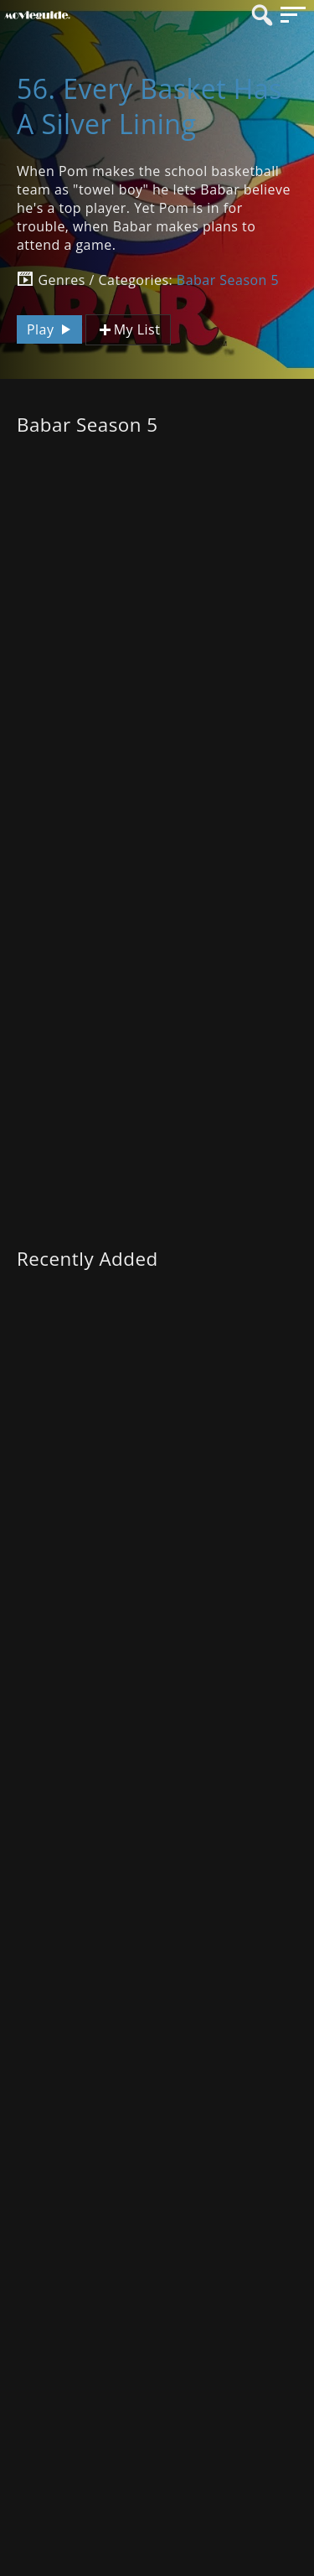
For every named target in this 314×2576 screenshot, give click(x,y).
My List (128, 329)
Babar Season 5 (228, 280)
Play (51, 329)
